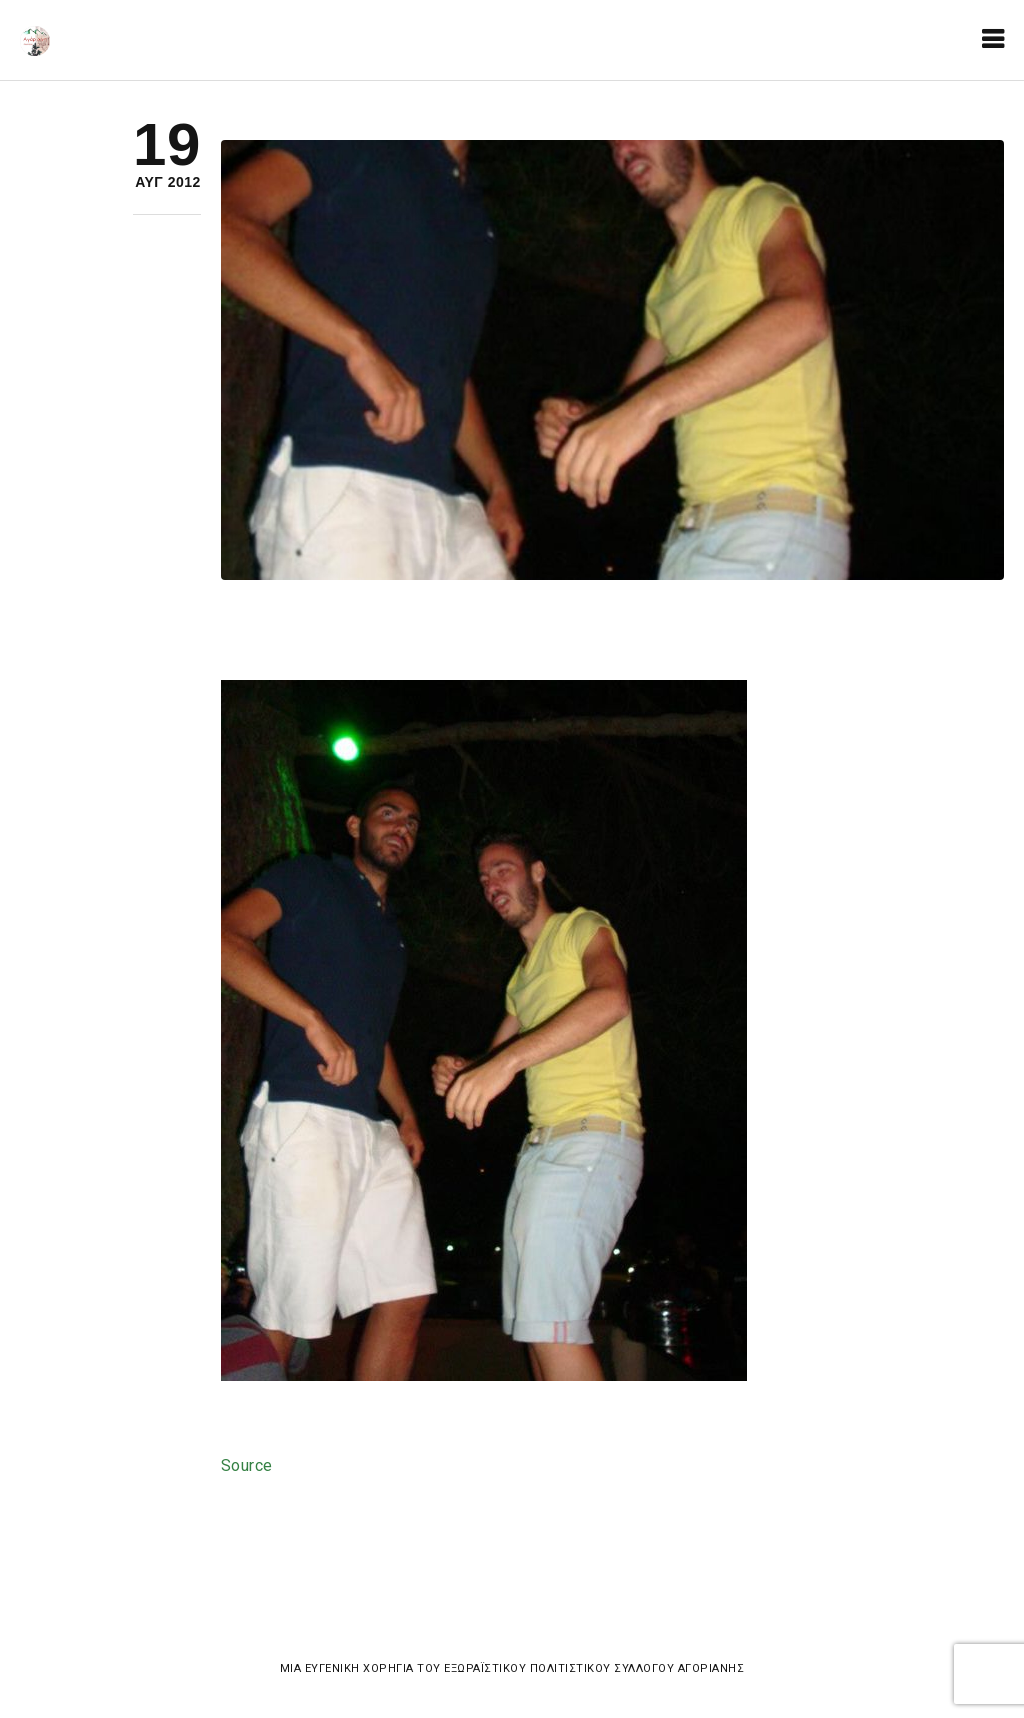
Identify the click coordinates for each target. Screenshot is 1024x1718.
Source (247, 1465)
